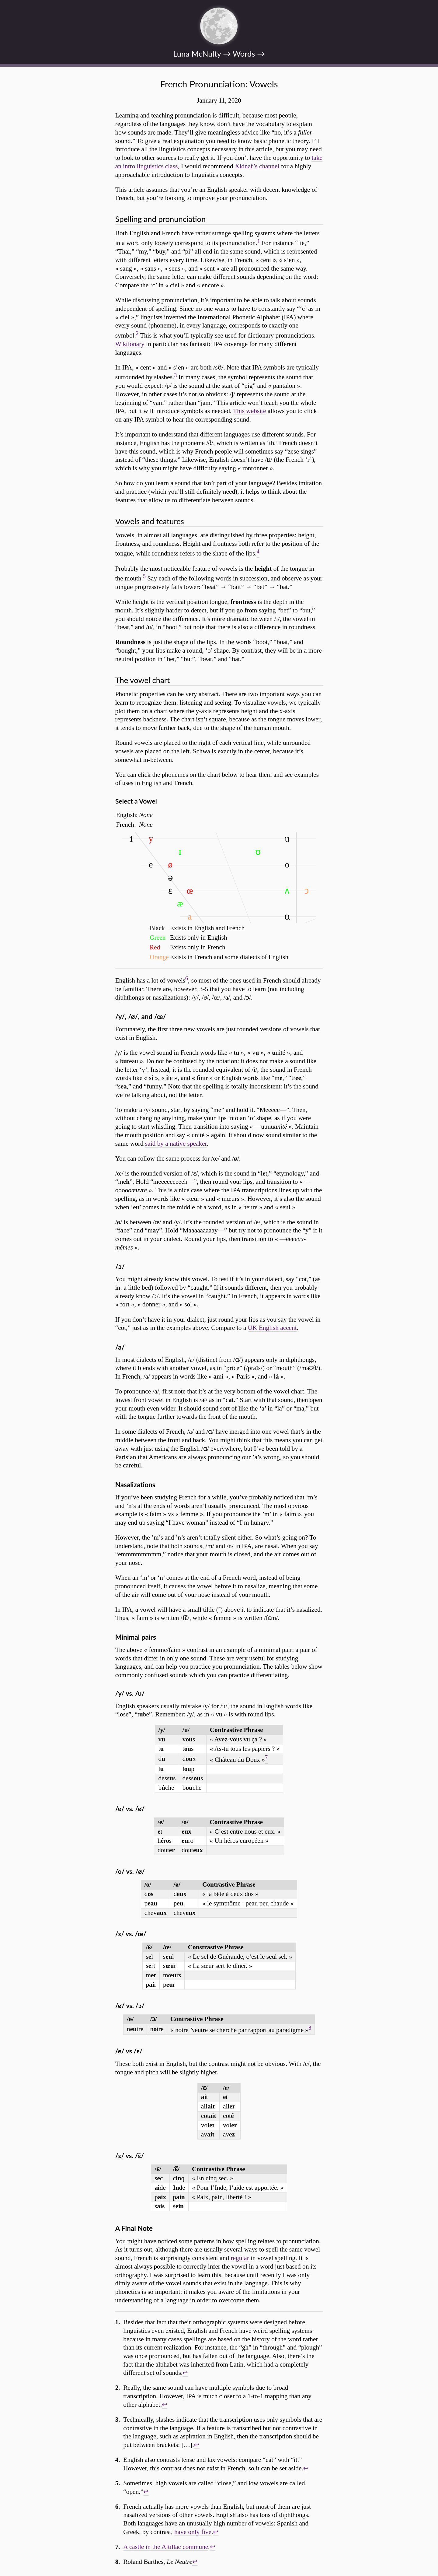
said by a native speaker (176, 1143)
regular (240, 2258)
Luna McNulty (197, 53)
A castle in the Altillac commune (165, 2546)
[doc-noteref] (258, 243)
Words (244, 53)
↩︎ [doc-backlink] (185, 2372)
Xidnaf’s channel (257, 166)
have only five (192, 2532)
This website (249, 411)
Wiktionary (129, 344)
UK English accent (272, 1327)
